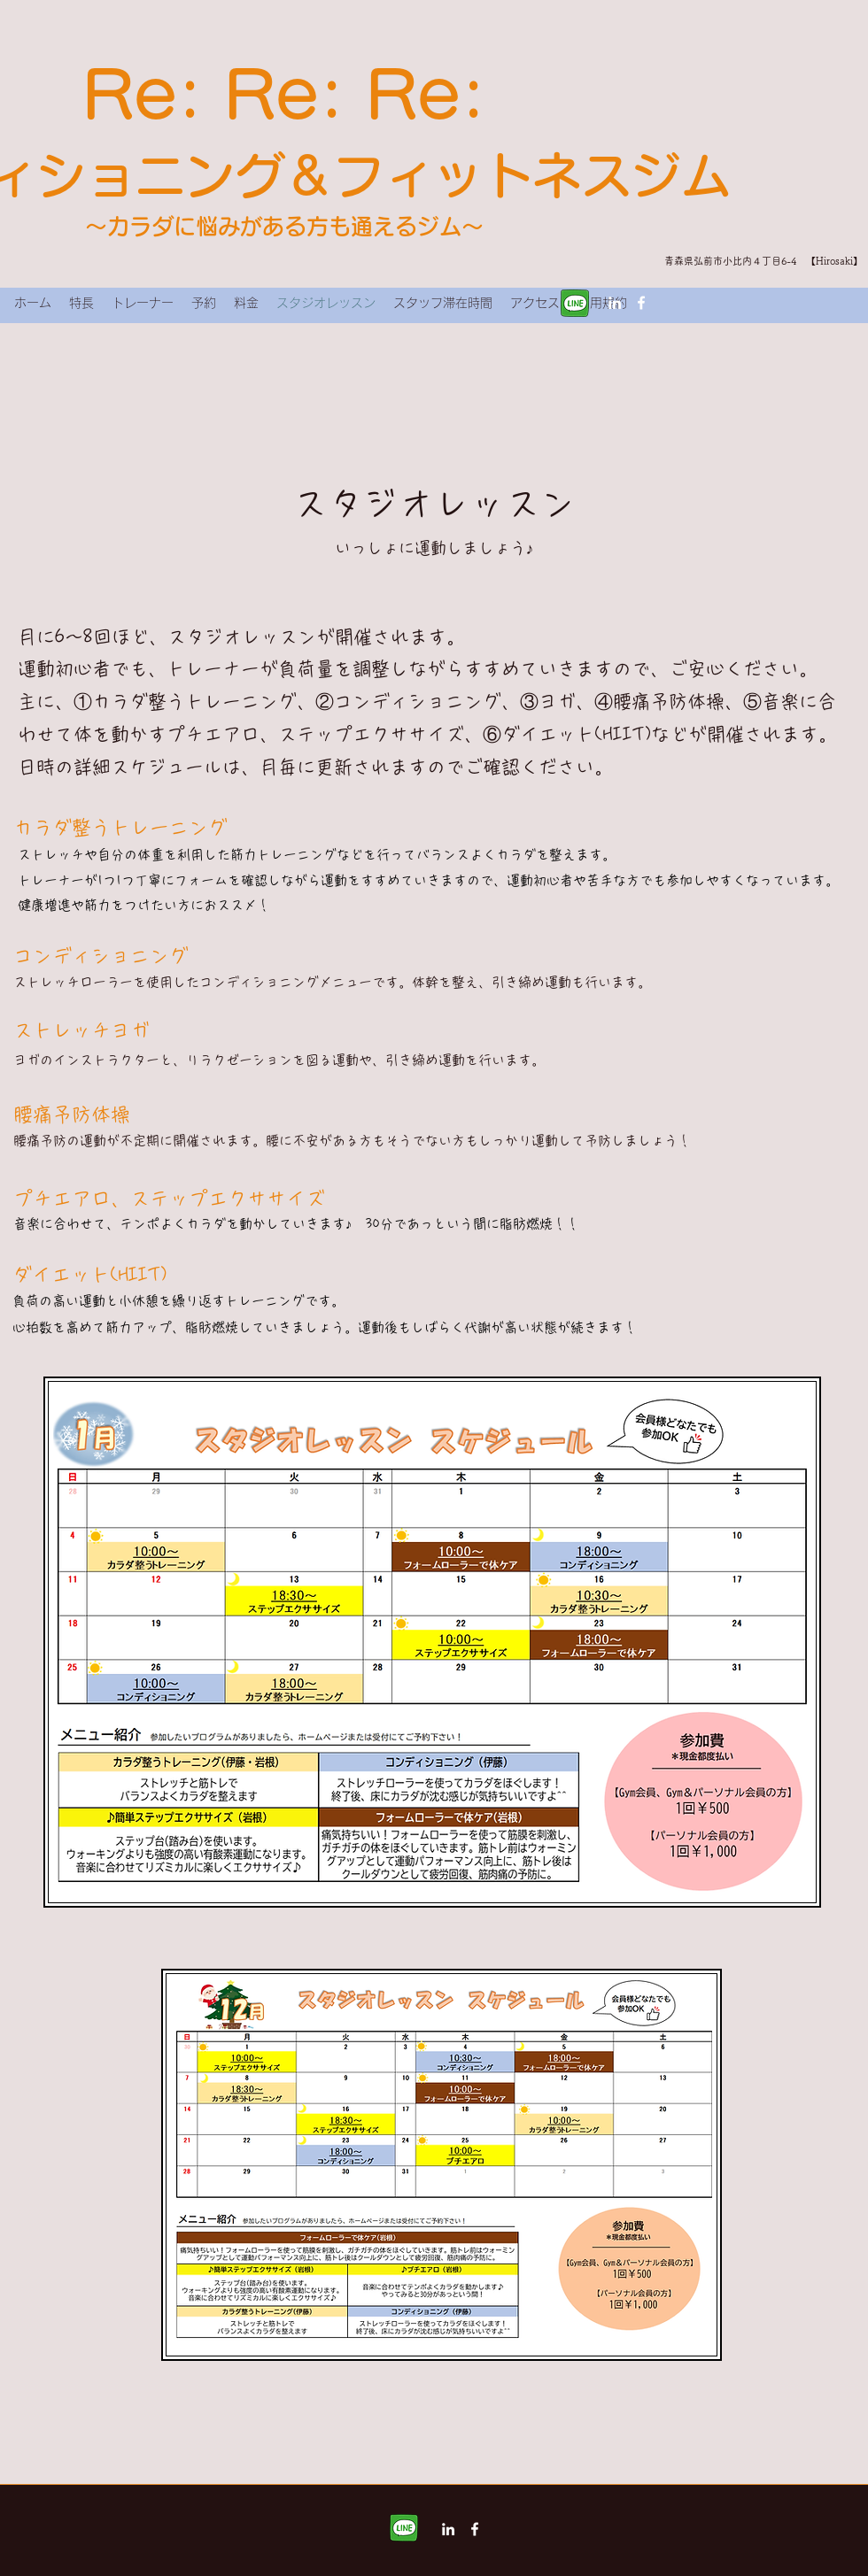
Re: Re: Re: (284, 94)
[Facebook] (641, 303)
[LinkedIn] (615, 303)
